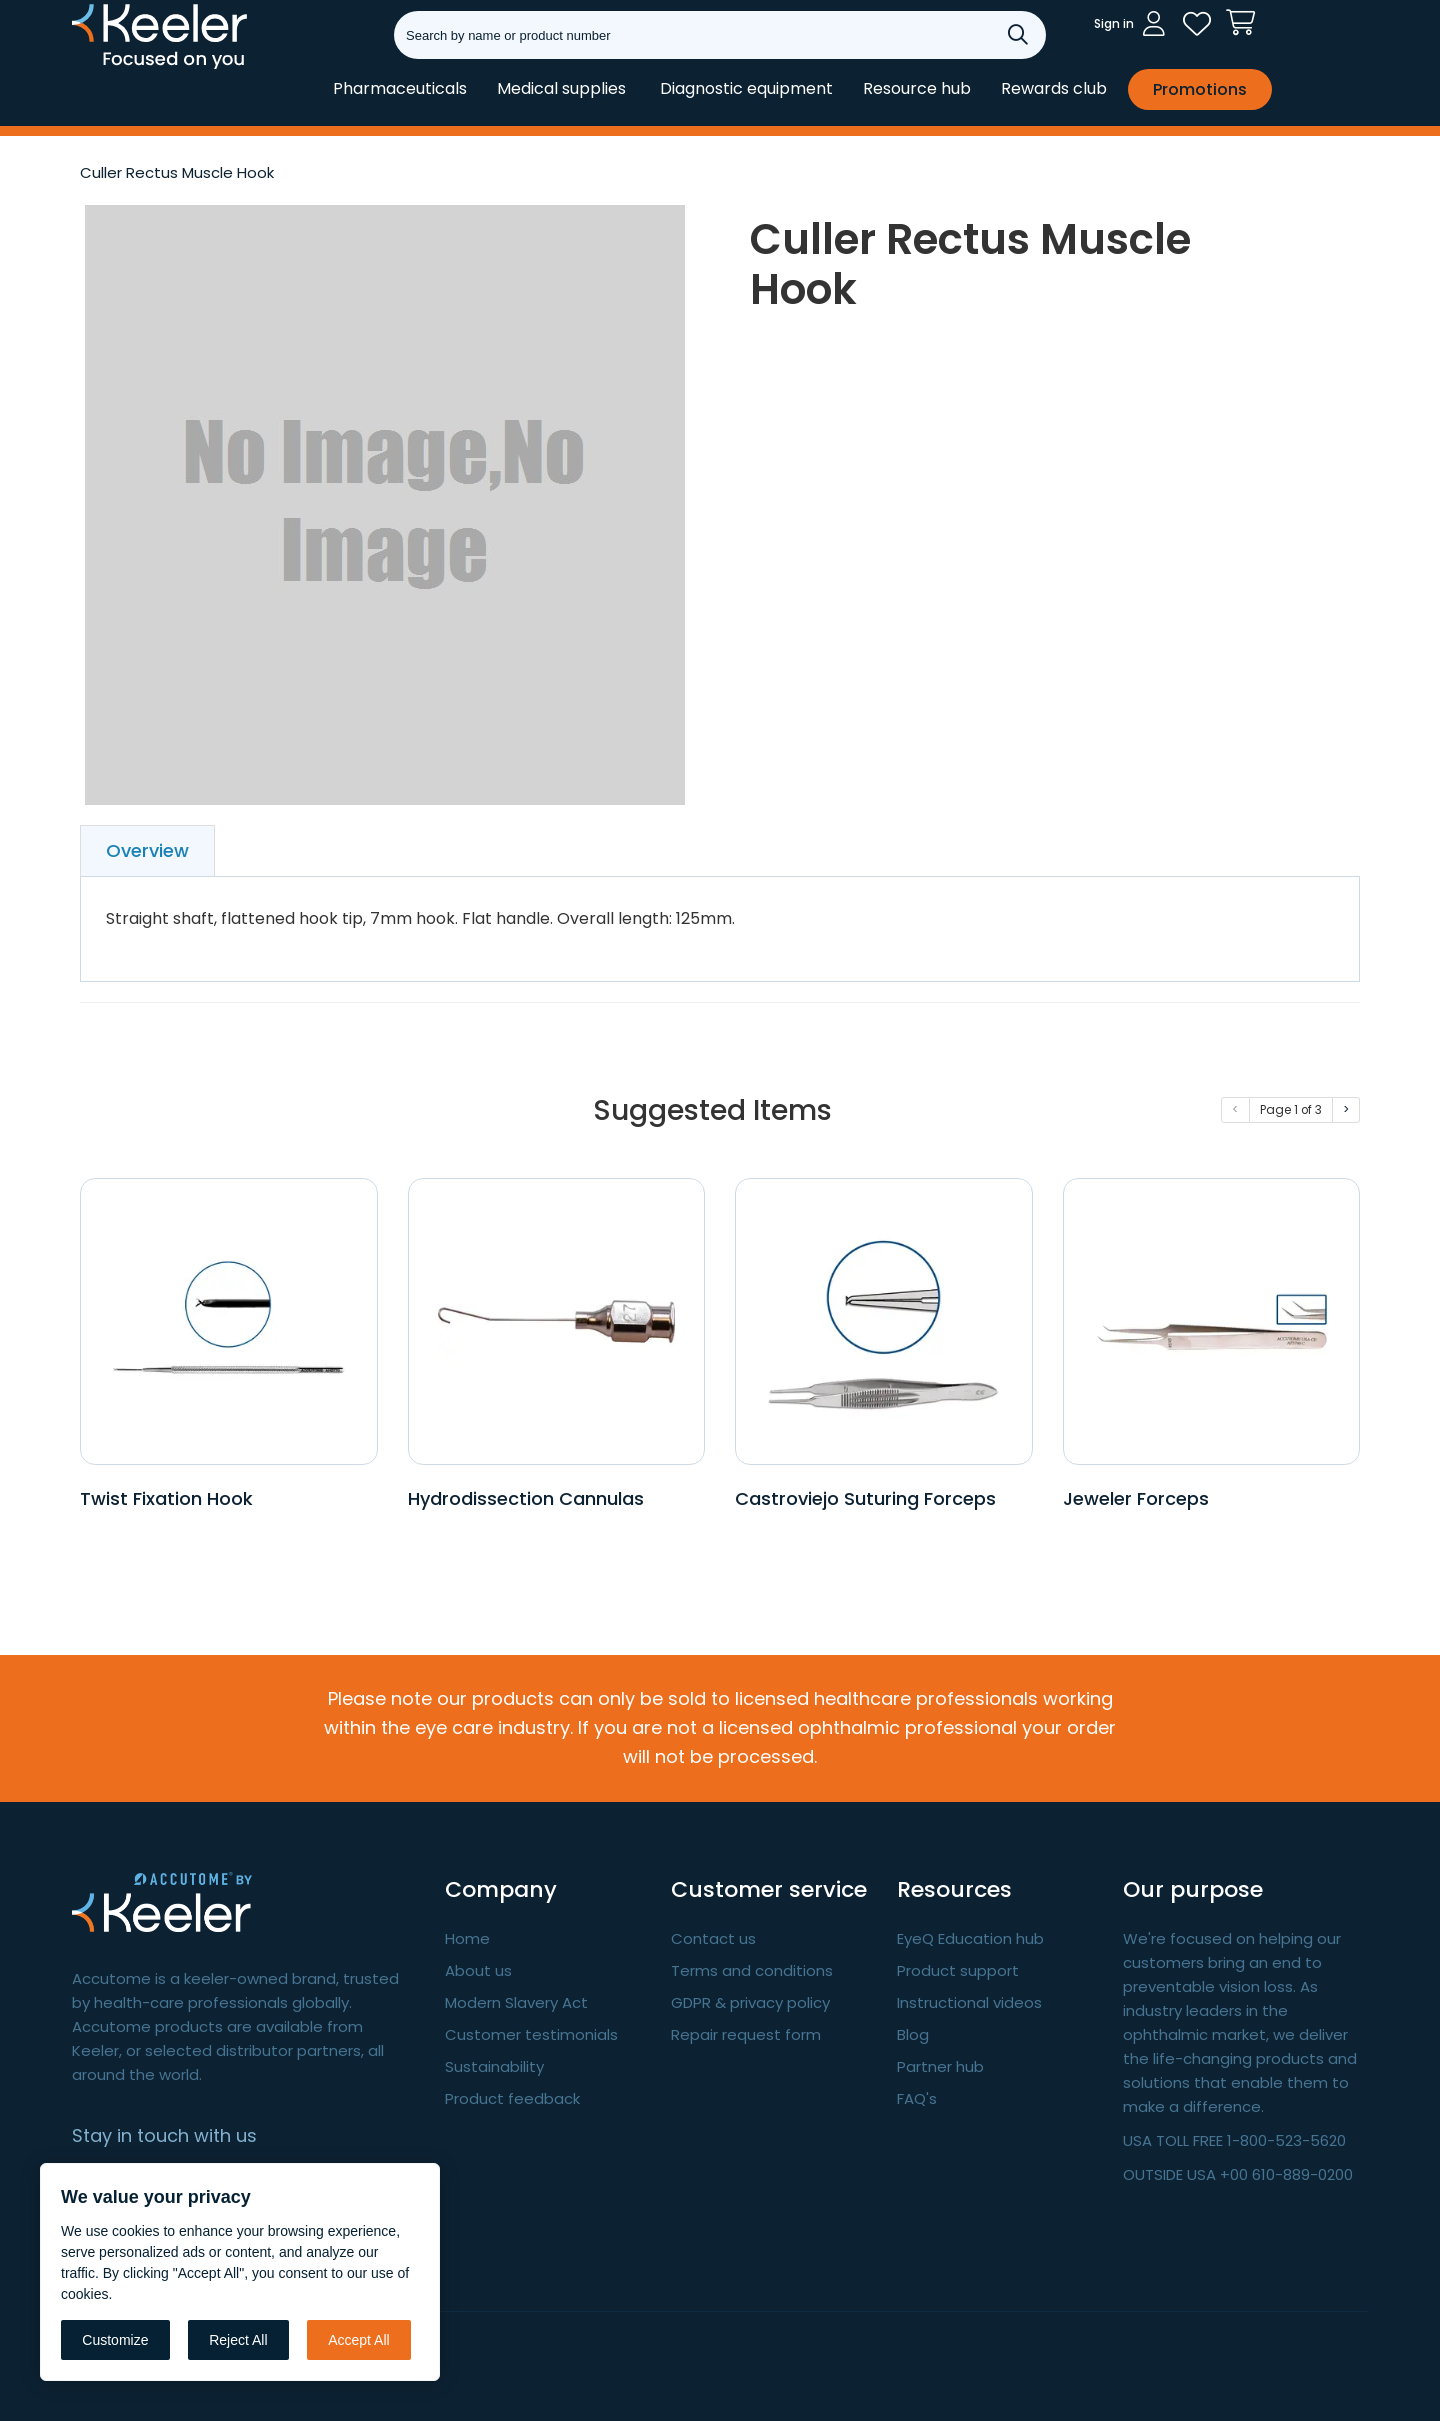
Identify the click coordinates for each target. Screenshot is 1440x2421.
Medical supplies (561, 88)
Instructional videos (969, 2002)
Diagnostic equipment (746, 88)
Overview (147, 850)
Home (467, 1938)
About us (478, 1970)
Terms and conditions (752, 1970)
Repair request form (746, 2034)
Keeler (97, 68)
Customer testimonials (531, 2034)
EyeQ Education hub (970, 1938)
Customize (115, 2340)
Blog (913, 2034)
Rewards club (1054, 88)
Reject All (238, 2340)
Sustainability (494, 2066)
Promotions (1200, 89)
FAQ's (917, 2098)
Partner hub (940, 2066)
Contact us (713, 1938)
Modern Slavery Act (516, 2002)
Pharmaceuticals (400, 88)
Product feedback (512, 2098)
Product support (958, 1970)
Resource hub (917, 88)
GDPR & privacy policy (750, 2002)
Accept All (358, 2340)
